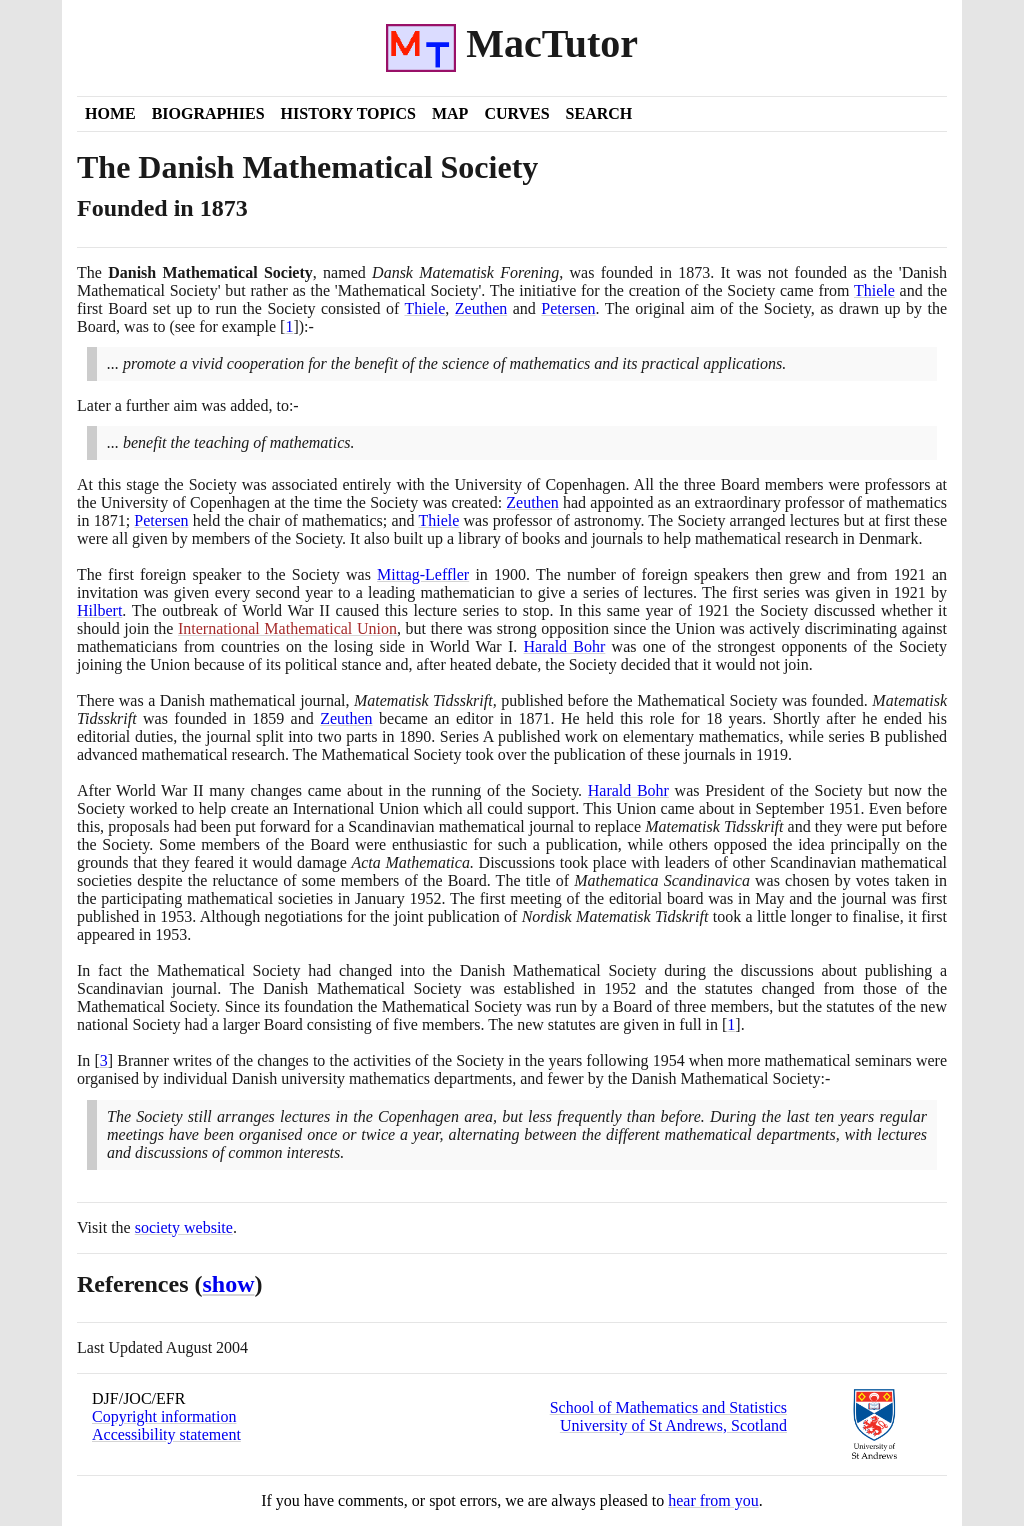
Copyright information (164, 1416)
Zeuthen (481, 308)
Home (110, 113)
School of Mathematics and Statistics (668, 1407)
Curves (516, 113)
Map (450, 113)
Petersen (568, 308)
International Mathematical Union (287, 628)
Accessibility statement (166, 1434)
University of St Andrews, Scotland (673, 1425)
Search (599, 113)
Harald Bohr (565, 646)
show (229, 1284)
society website (184, 1227)
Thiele (874, 290)
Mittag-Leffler (423, 574)
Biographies (208, 113)
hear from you (713, 1500)
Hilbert (99, 610)
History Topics (348, 113)
